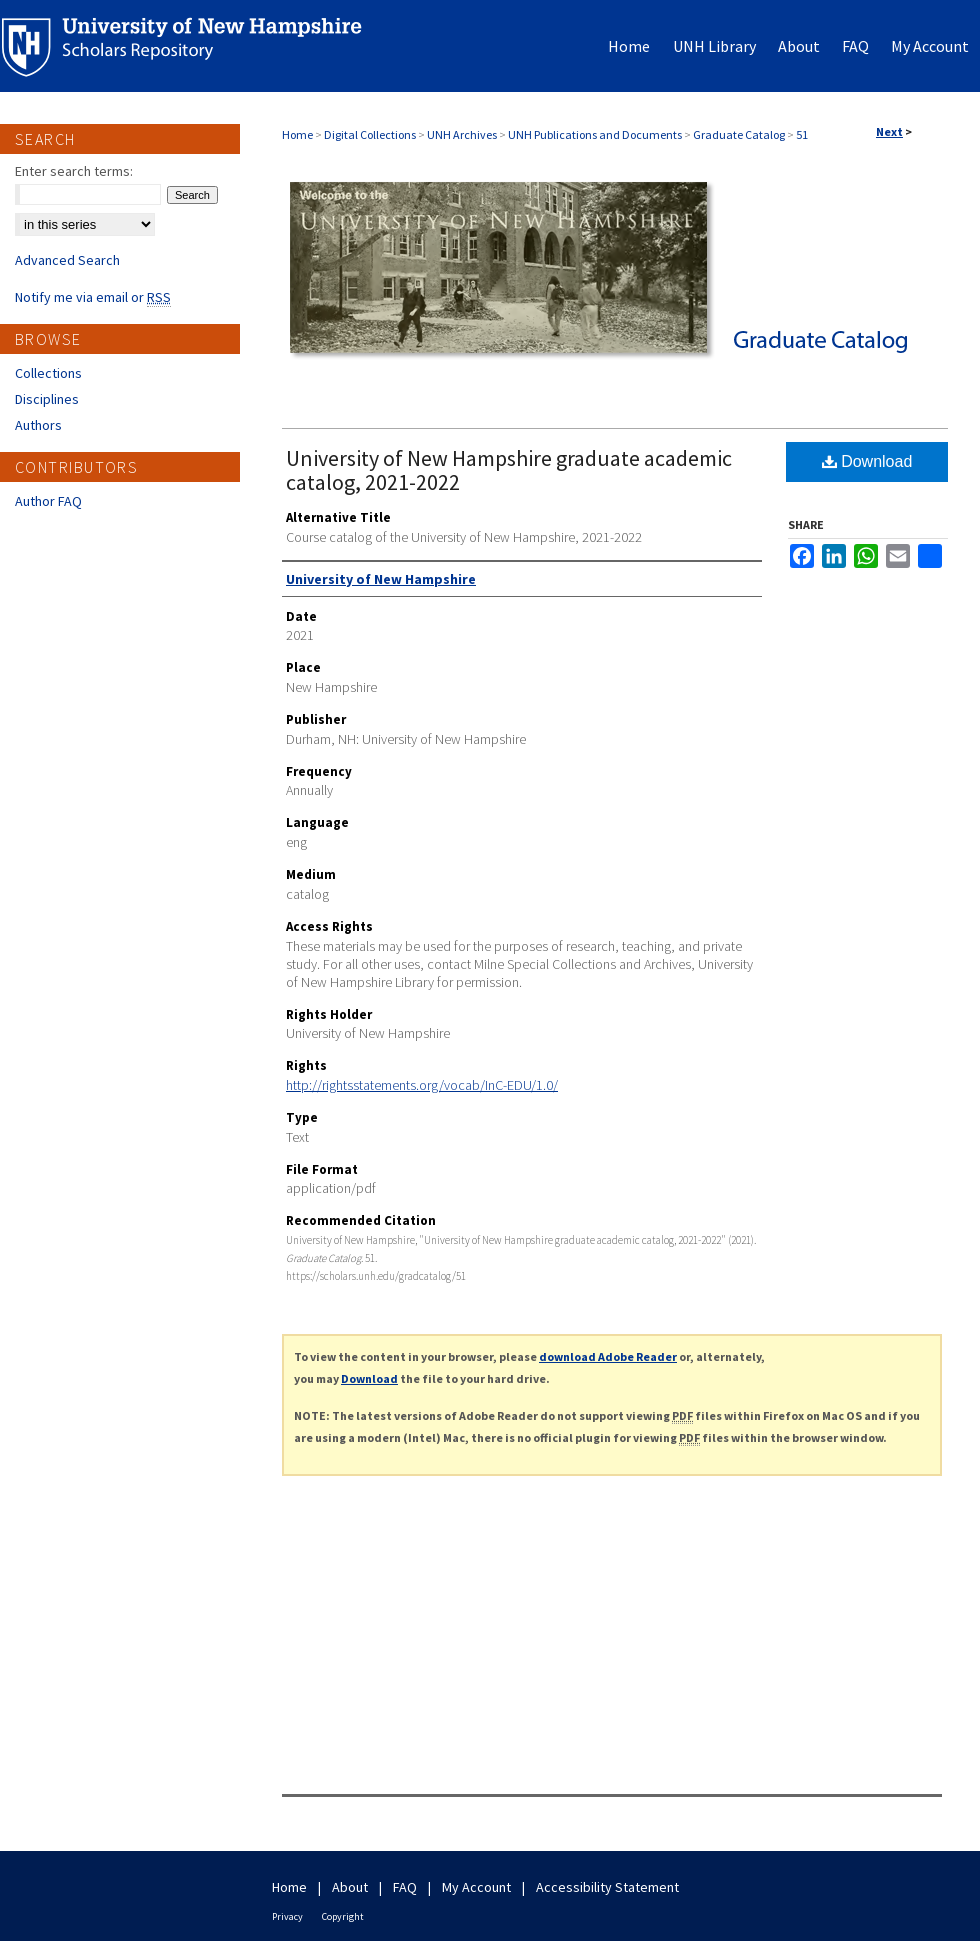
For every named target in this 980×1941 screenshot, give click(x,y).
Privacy (287, 1916)
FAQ (405, 1887)
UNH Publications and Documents (595, 134)
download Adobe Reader (608, 1356)
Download (867, 461)
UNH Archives (462, 134)
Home (297, 134)
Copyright (343, 1916)
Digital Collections (370, 134)
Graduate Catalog (739, 134)
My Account (476, 1887)
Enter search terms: (74, 171)
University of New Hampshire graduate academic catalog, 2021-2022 (509, 470)
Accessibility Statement (607, 1887)
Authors (38, 425)
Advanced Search (67, 260)
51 (802, 134)
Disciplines (47, 399)
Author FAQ (48, 501)
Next (889, 131)
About (350, 1887)
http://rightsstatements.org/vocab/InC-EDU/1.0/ (422, 1085)
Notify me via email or (93, 297)
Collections (48, 373)
